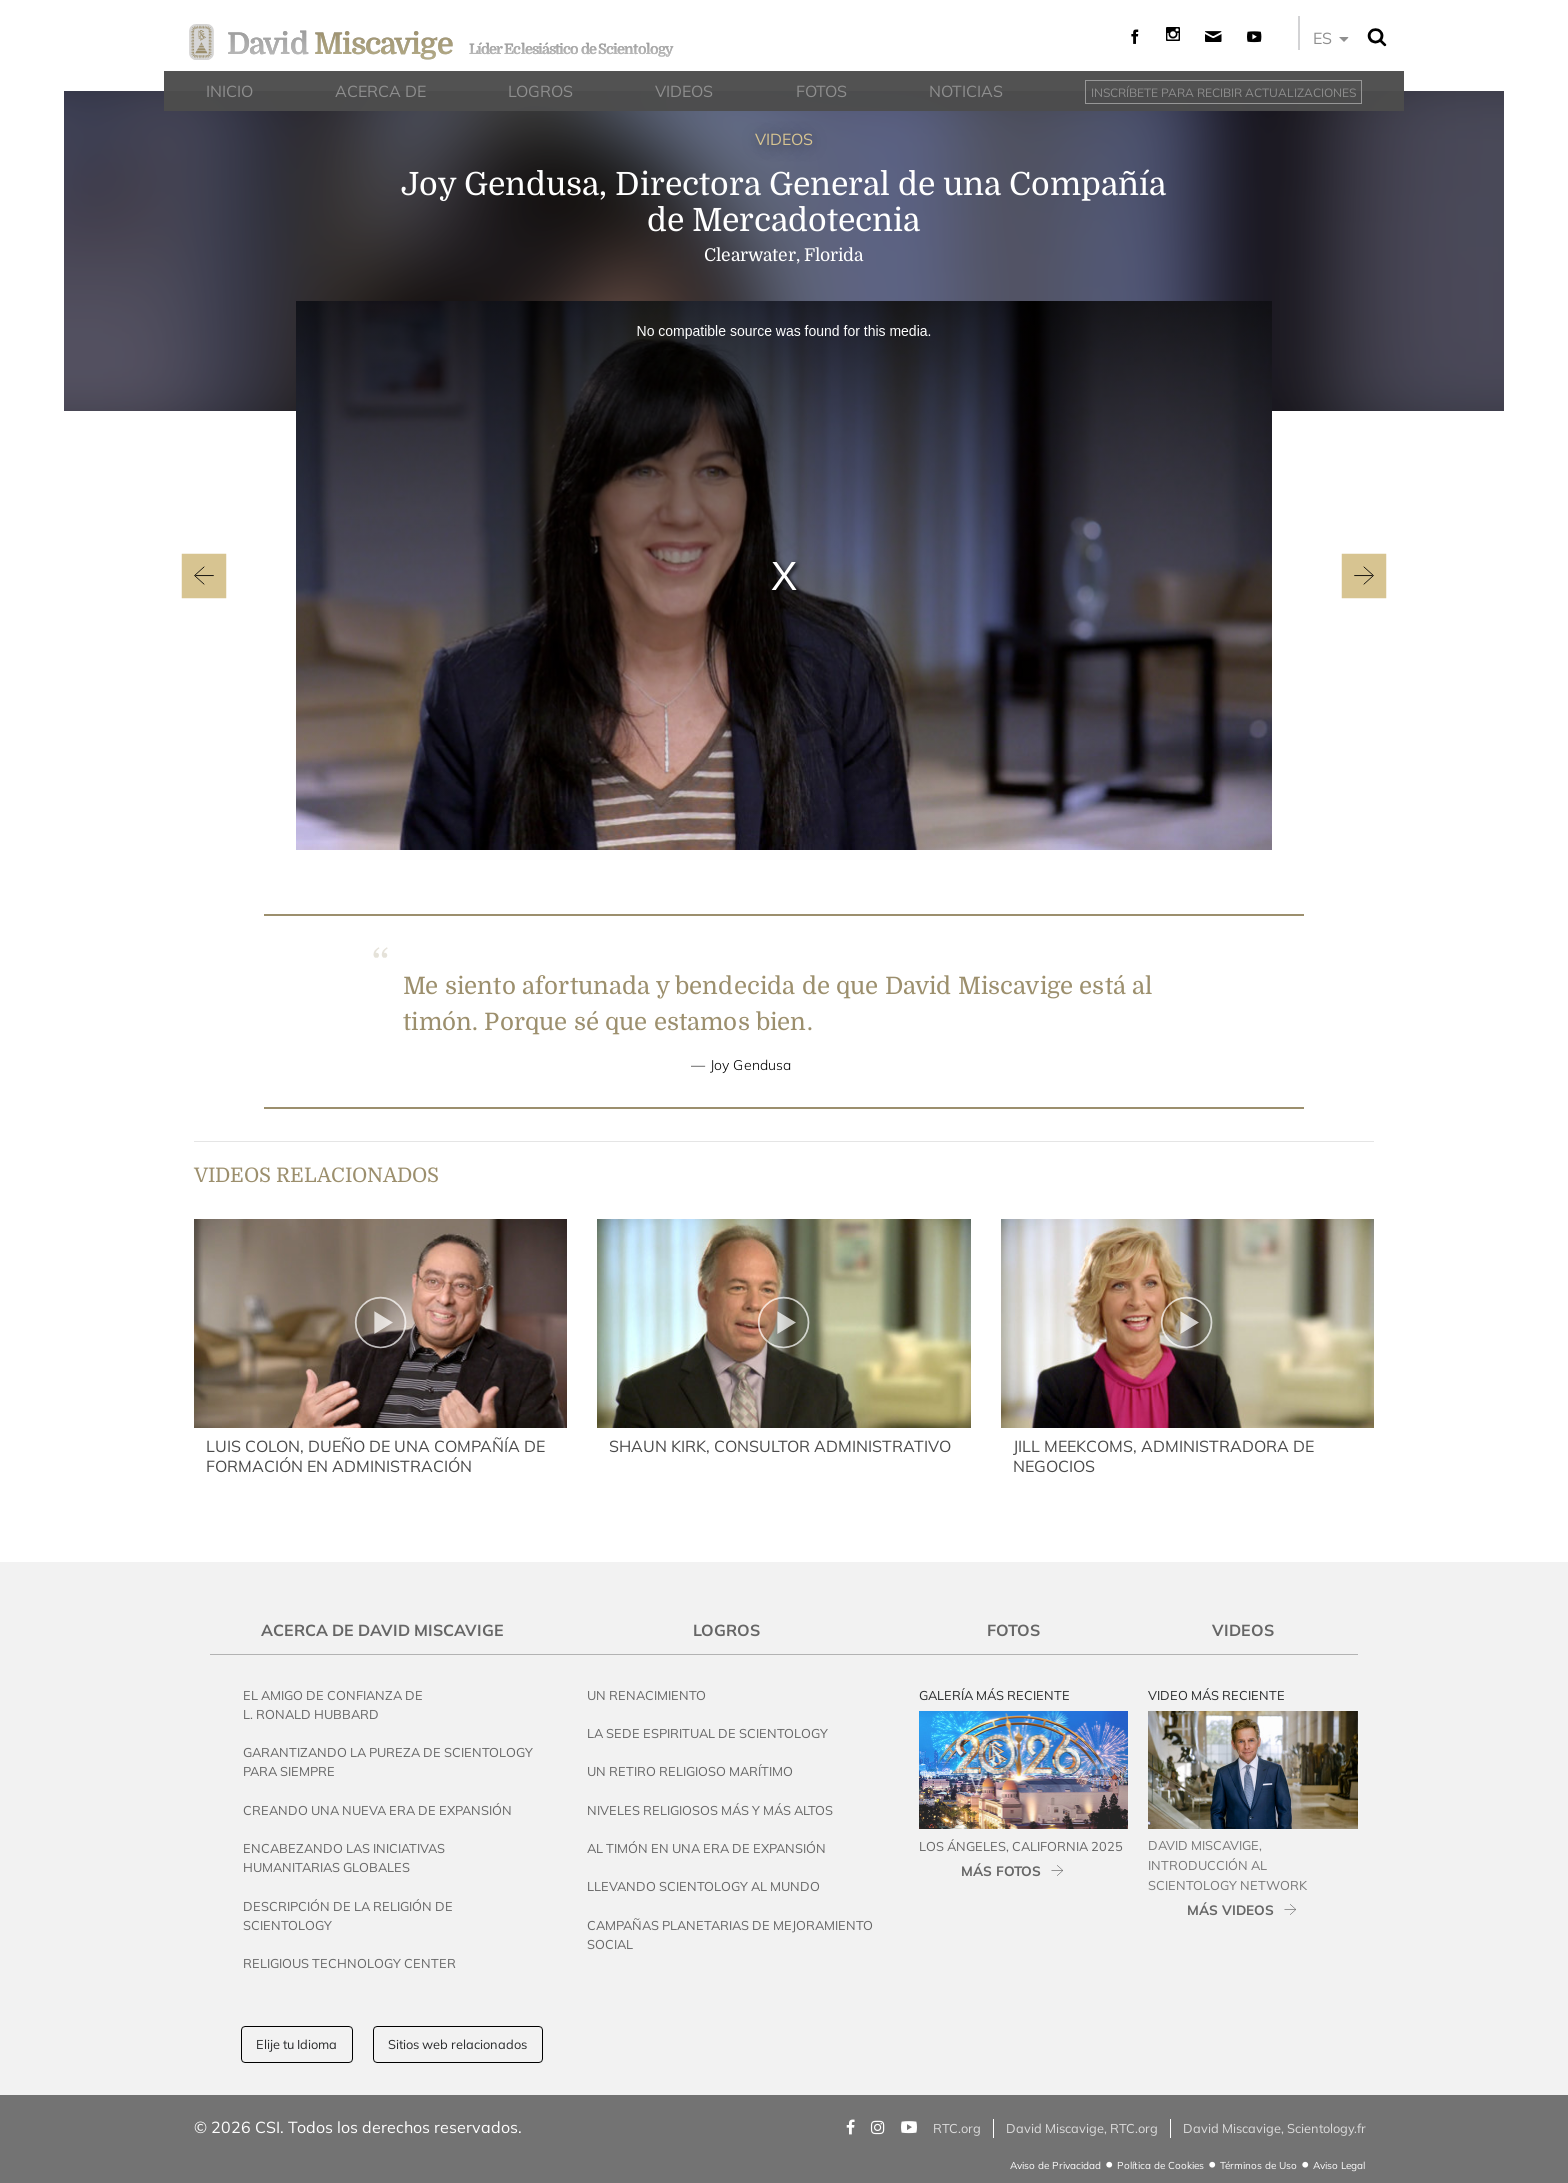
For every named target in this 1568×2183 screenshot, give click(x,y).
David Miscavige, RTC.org (1082, 2128)
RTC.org (957, 2128)
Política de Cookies (1160, 2165)
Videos (1243, 1630)
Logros (726, 1630)
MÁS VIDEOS (1230, 1909)
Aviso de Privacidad (1055, 2165)
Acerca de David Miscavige (382, 1630)
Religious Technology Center (349, 1963)
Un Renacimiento (646, 1695)
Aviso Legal (1339, 2165)
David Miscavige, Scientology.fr (1274, 2128)
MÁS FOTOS (1001, 1870)
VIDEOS (784, 139)
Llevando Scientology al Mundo (703, 1886)
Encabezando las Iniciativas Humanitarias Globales (344, 1857)
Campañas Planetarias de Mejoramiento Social (730, 1934)
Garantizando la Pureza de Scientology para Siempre (388, 1761)
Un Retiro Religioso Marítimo (690, 1771)
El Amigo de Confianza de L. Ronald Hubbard (333, 1704)
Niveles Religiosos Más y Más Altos (710, 1810)
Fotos (1013, 1630)
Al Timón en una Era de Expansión (706, 1848)
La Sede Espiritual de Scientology (707, 1733)
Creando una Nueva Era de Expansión (377, 1810)
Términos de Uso (1258, 2165)
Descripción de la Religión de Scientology (348, 1915)
